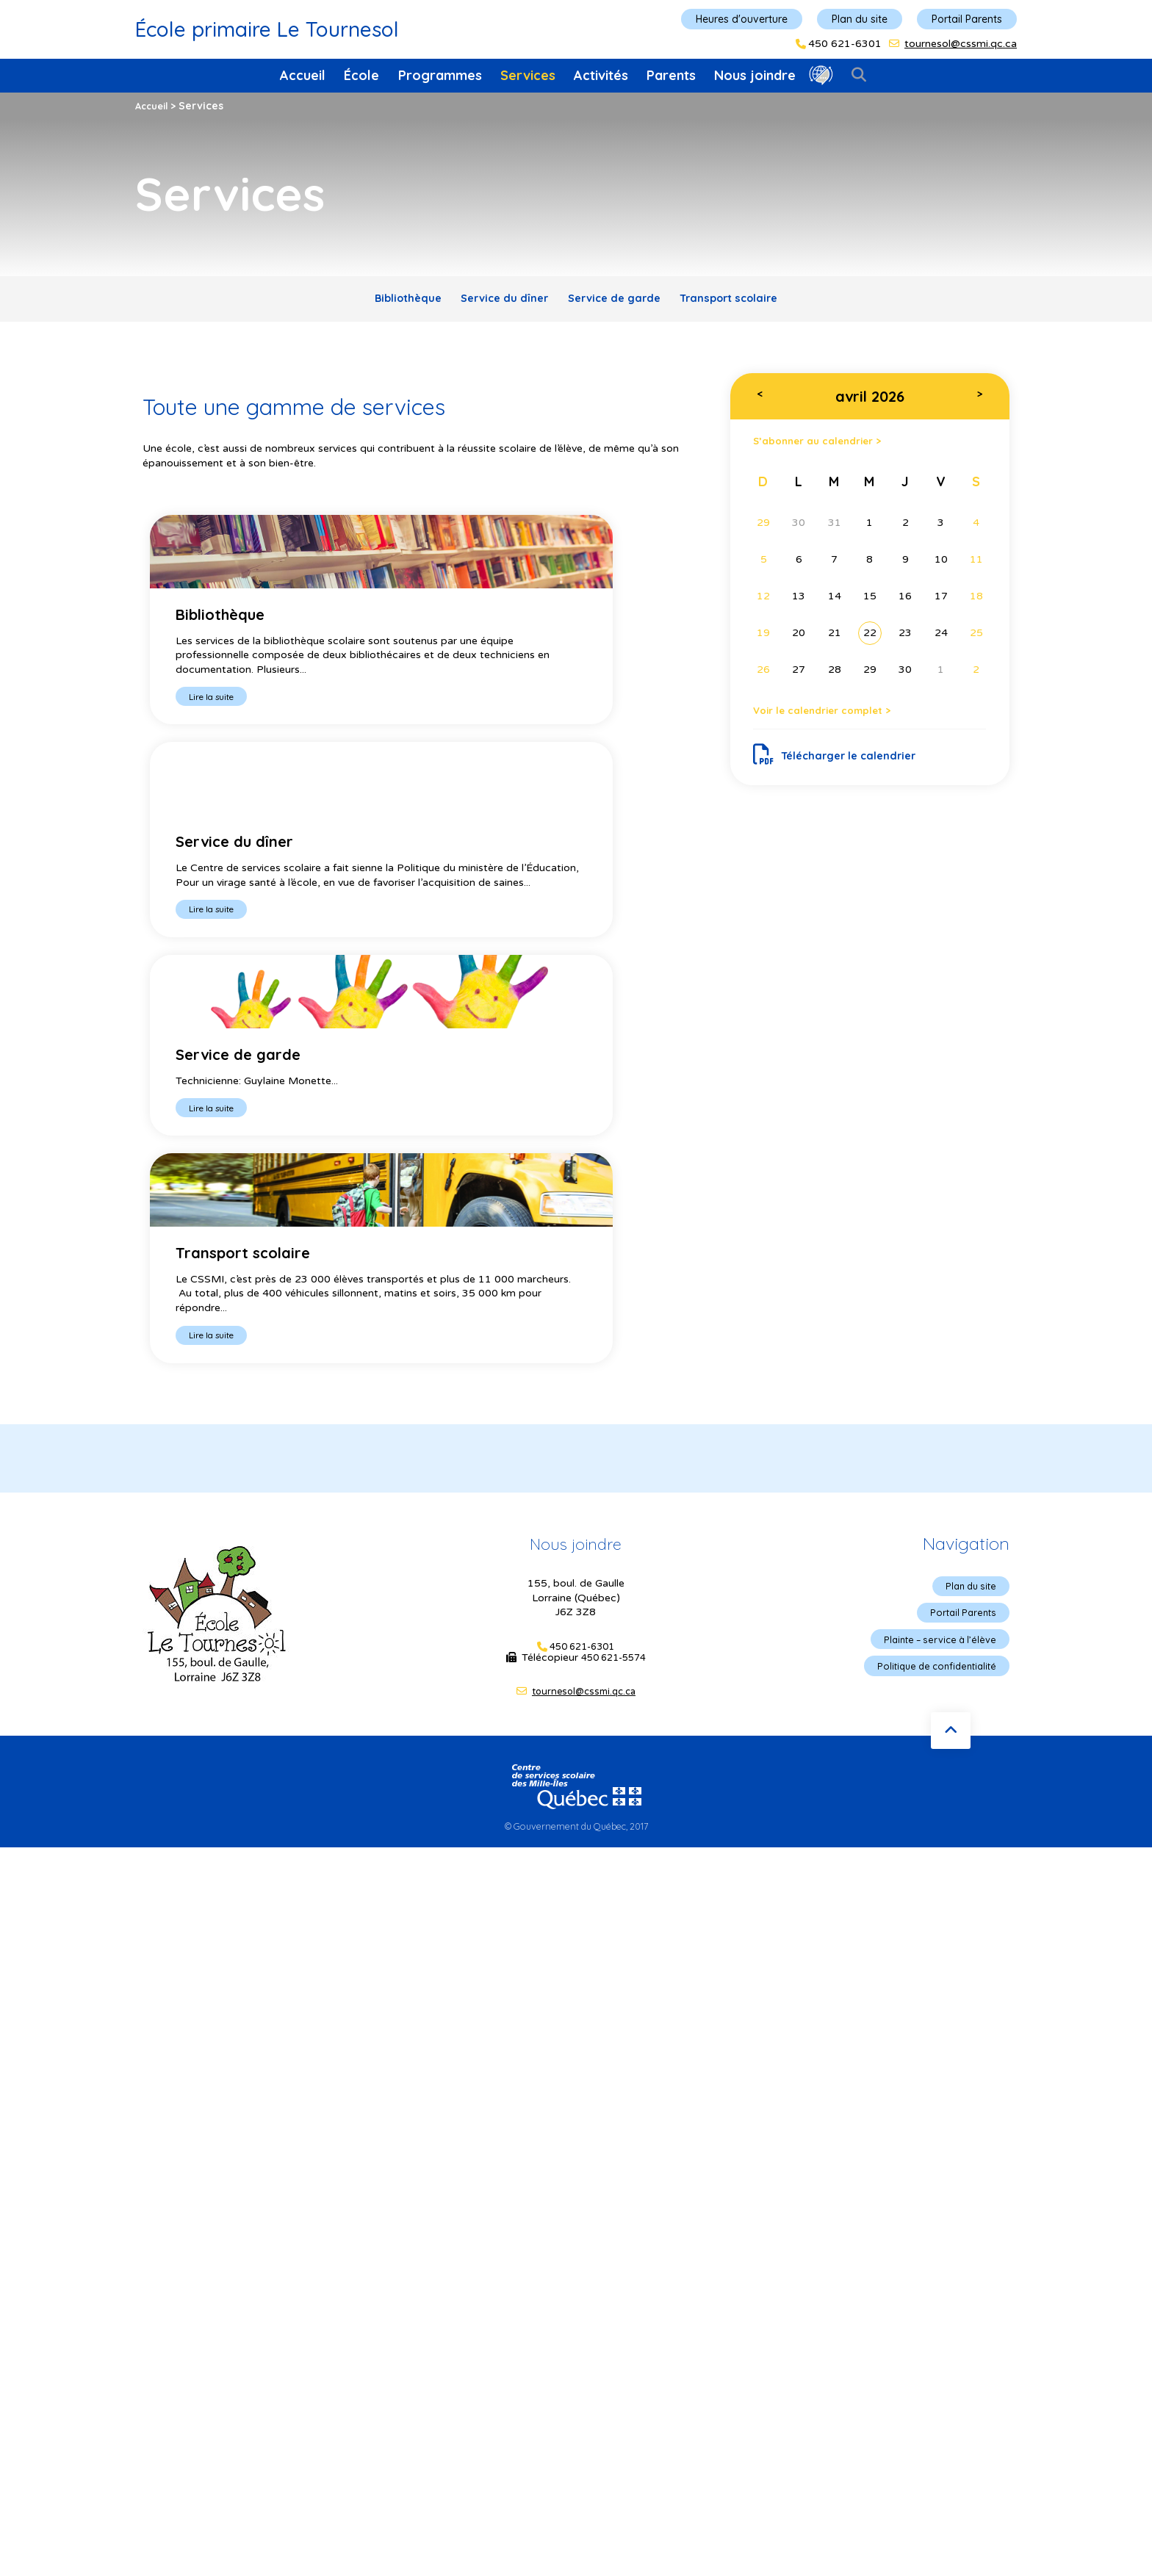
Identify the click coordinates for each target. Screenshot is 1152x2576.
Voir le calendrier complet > (835, 720)
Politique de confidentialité (930, 1314)
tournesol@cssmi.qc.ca (960, 43)
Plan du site (860, 19)
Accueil (302, 75)
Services (527, 75)
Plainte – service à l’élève (934, 1286)
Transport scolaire (750, 301)
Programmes (440, 75)
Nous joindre (755, 75)
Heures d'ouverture (742, 19)
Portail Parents (967, 19)
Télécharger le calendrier (842, 768)
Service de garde (619, 301)
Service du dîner (495, 301)
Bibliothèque (384, 301)
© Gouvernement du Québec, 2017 (576, 1471)
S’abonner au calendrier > (829, 448)
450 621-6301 (845, 44)
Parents (671, 75)
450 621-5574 (613, 1302)
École (361, 75)
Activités (601, 75)
